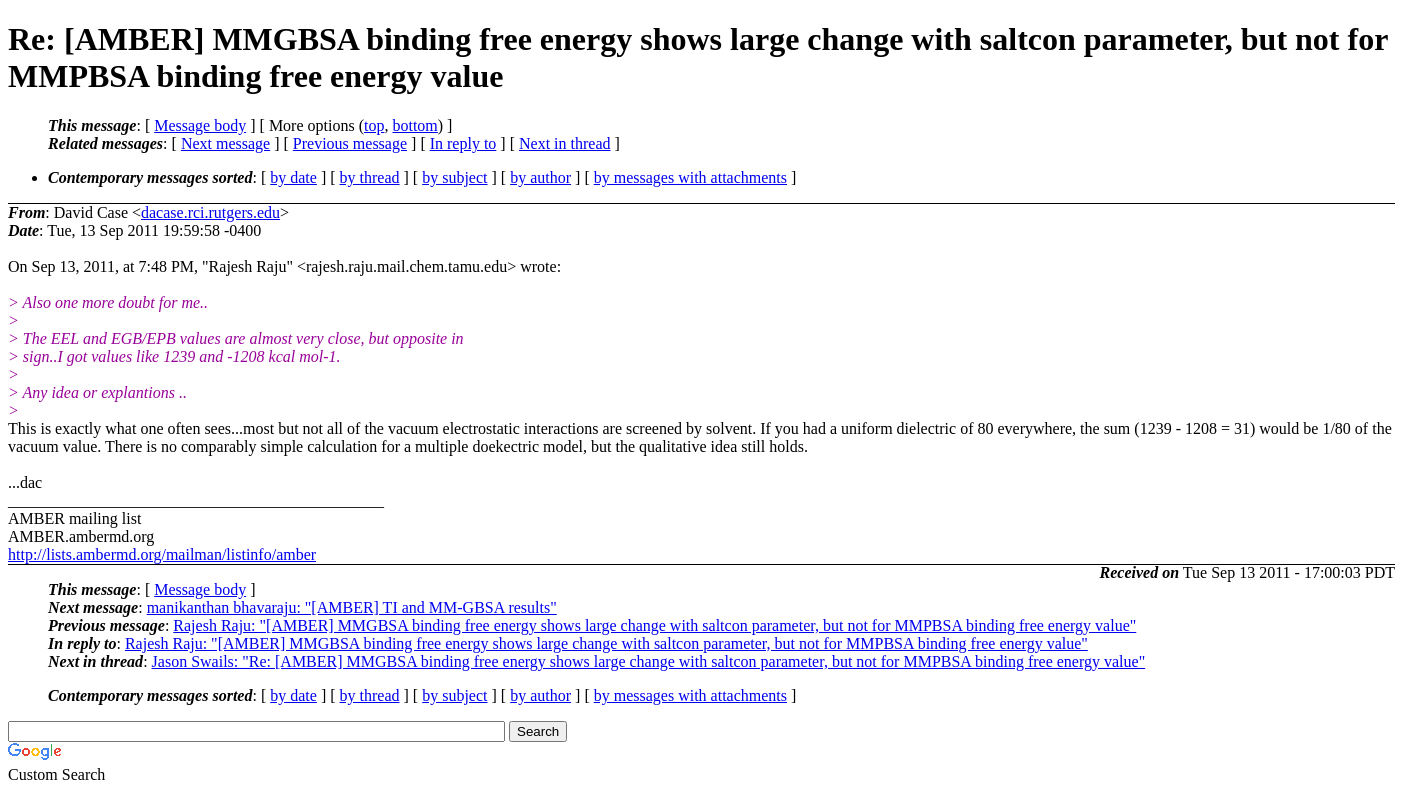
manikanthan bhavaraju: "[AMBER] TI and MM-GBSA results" (352, 607)
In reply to (463, 143)
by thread (370, 177)
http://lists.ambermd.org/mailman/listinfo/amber (162, 554)
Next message (225, 143)
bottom (414, 125)
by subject (454, 177)
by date (293, 177)
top (374, 125)
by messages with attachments (690, 177)
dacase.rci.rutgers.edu (210, 212)
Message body (200, 125)
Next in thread (565, 143)
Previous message (350, 143)
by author (540, 177)
